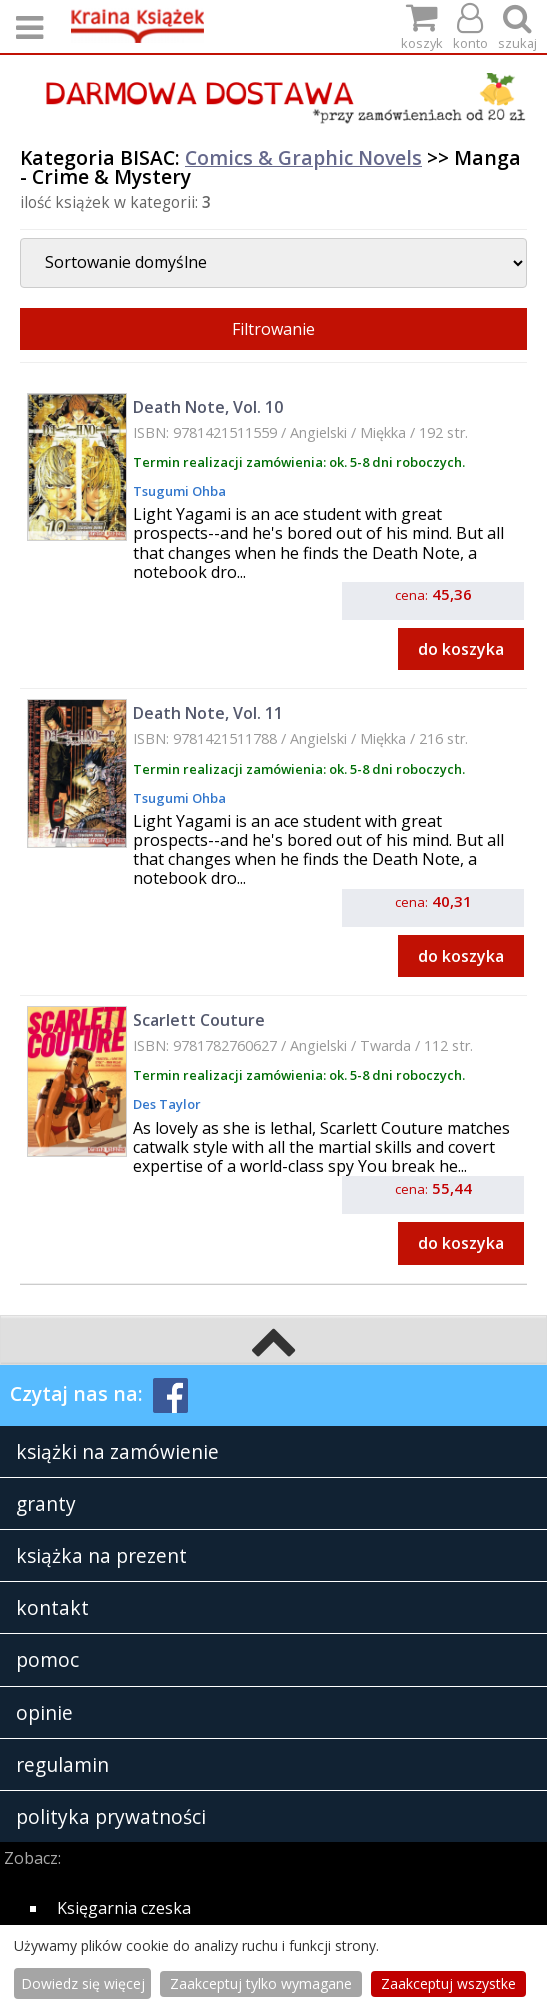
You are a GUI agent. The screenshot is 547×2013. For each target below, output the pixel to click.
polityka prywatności (111, 1816)
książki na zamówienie (117, 1451)
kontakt (52, 1607)
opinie (44, 1712)
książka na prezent (101, 1555)
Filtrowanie (273, 329)
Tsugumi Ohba (179, 491)
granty (46, 1503)
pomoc (47, 1659)
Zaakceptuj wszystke (448, 1983)
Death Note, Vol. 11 (208, 713)
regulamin (62, 1764)
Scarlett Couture (199, 1020)
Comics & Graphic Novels (303, 157)
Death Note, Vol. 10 (208, 407)
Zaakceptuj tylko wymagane (261, 1983)
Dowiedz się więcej (83, 1983)
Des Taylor (167, 1104)
